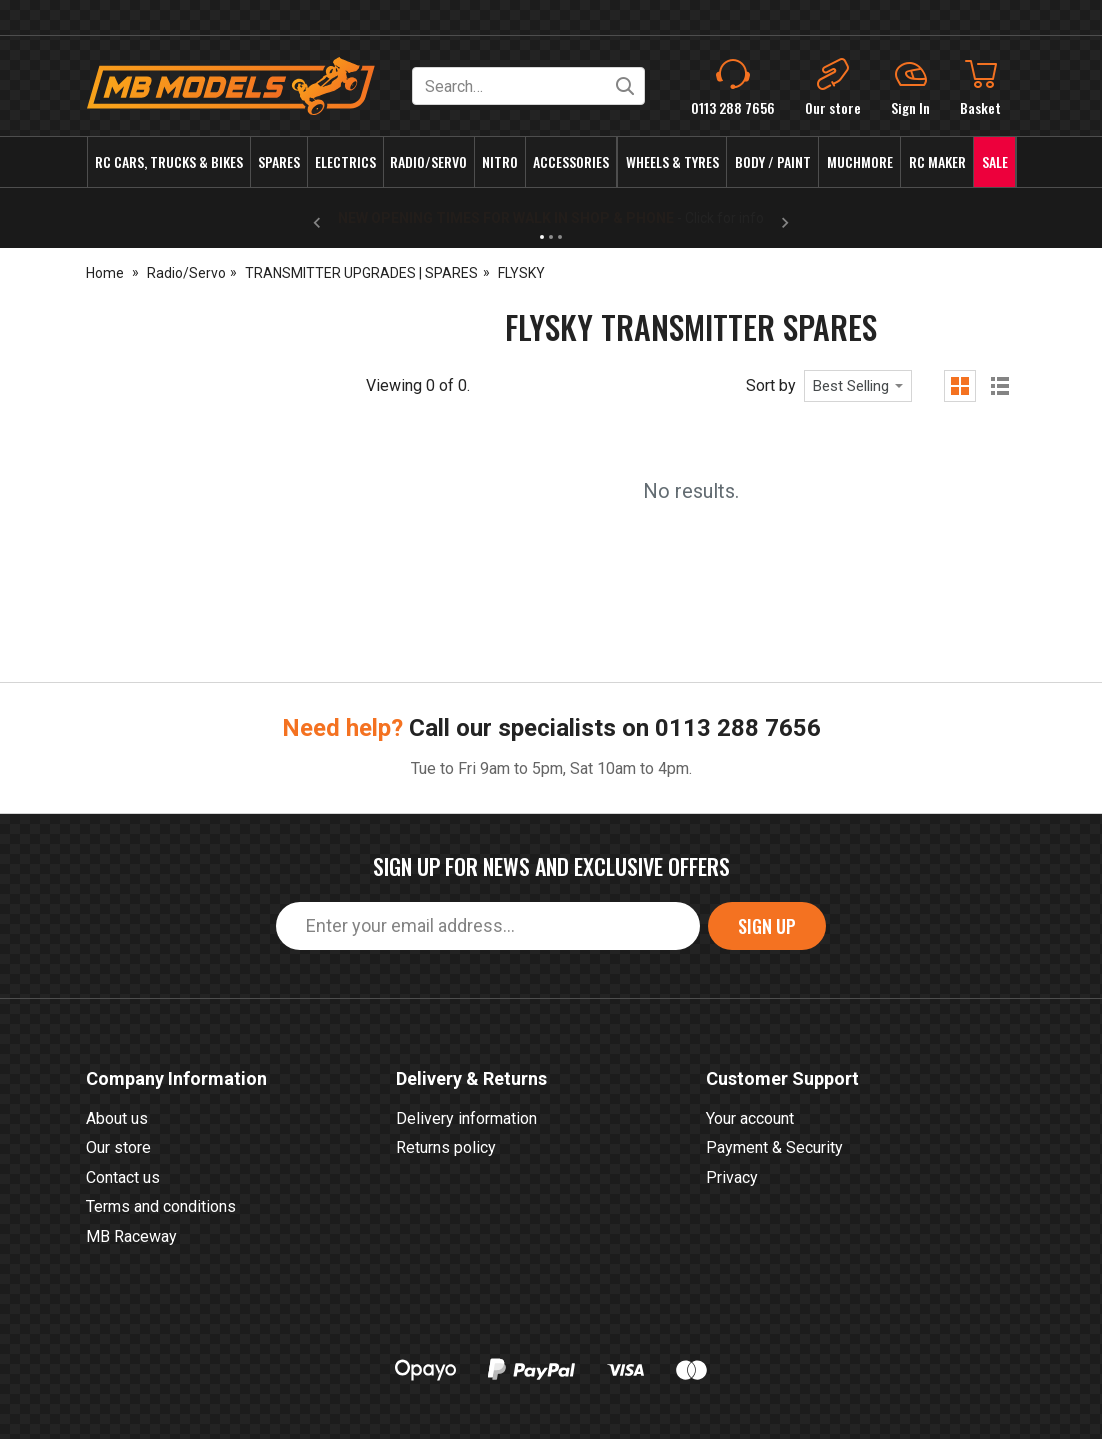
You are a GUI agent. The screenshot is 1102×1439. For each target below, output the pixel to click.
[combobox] (858, 386)
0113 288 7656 (738, 578)
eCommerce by (919, 1396)
